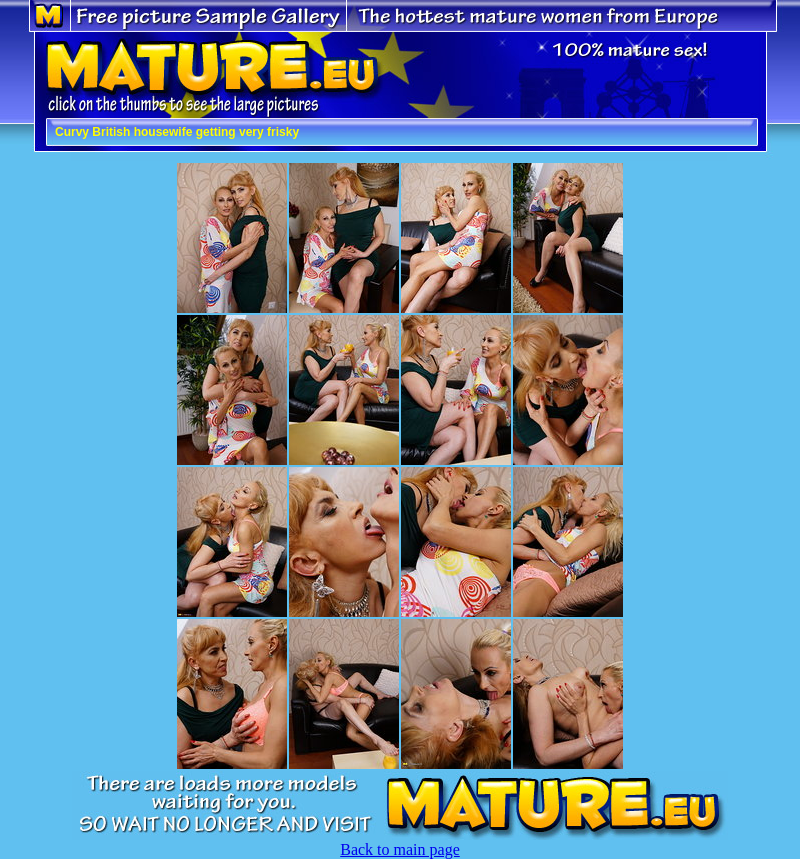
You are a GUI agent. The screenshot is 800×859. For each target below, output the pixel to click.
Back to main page (400, 849)
